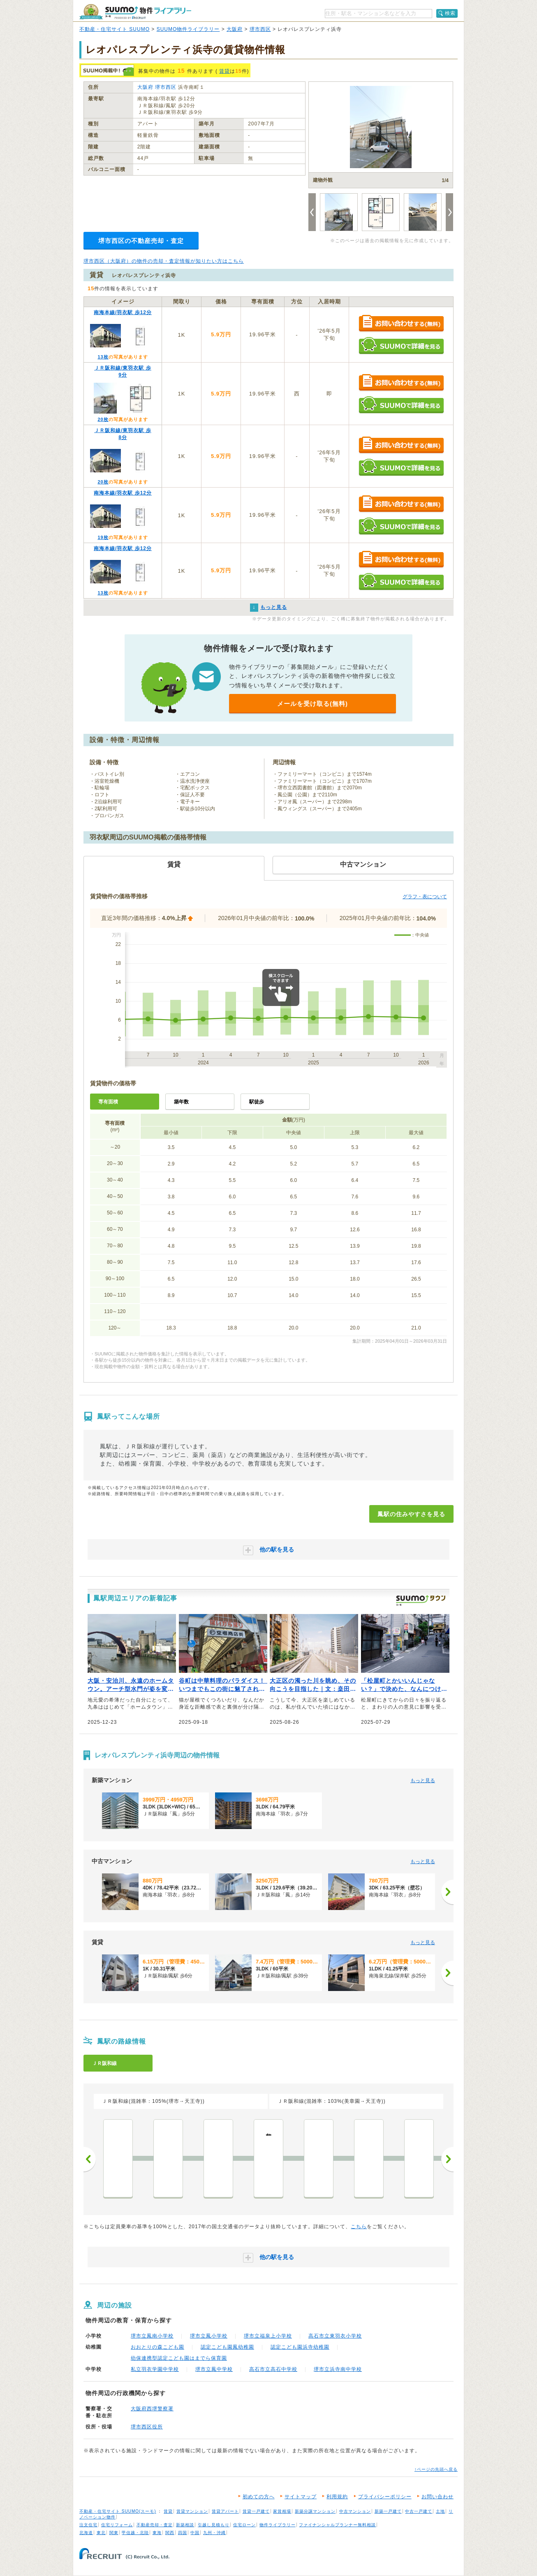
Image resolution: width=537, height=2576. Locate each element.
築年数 (181, 1102)
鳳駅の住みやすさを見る (411, 1514)
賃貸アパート (225, 2511)
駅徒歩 (256, 1102)
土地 (440, 2511)
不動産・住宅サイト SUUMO (114, 29)
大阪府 (235, 29)
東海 (157, 2532)
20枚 (102, 419)
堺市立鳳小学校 (208, 2336)
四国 (182, 2532)
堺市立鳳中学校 (214, 2369)
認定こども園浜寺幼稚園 (300, 2347)
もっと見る (422, 1780)
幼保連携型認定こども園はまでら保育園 (179, 2358)
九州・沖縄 (214, 2532)
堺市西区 (260, 29)
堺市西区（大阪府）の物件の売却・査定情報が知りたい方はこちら (163, 261)
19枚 (102, 537)
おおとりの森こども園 (157, 2347)
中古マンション (355, 2511)
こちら (359, 2226)
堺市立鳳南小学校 (152, 2336)
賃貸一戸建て (256, 2511)
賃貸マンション (192, 2511)
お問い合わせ (437, 2497)
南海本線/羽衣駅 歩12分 (123, 312)
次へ (447, 2159)
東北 (101, 2532)
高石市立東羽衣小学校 (335, 2336)
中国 (194, 2532)
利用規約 (337, 2497)
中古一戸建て (418, 2511)
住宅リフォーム (117, 2525)
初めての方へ (259, 2497)
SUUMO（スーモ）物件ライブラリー (135, 11)
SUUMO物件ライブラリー (188, 29)
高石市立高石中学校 (273, 2369)
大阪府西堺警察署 (152, 2409)
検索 (450, 13)
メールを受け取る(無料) (312, 703)
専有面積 (108, 1102)
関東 (113, 2532)
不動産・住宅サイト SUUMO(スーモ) (117, 2511)
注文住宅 (88, 2525)
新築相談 (185, 2525)
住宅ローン (244, 2525)
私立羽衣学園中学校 (155, 2369)
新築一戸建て (388, 2511)
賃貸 (224, 71)
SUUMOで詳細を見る (401, 345)
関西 (169, 2532)
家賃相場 (282, 2511)
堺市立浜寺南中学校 (338, 2369)
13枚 (102, 356)
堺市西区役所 (147, 2427)
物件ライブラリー (277, 2525)
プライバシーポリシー (385, 2497)
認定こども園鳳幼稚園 (227, 2347)
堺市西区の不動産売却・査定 (141, 240)
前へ (89, 2159)
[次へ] (447, 1892)
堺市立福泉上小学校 (268, 2336)
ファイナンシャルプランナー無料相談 (337, 2525)
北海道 (86, 2532)
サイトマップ (301, 2497)
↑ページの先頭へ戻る (436, 2469)
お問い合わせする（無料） (401, 324)
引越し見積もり (213, 2525)
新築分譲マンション (315, 2511)
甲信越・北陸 (135, 2532)
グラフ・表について (425, 897)
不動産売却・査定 (155, 2525)
